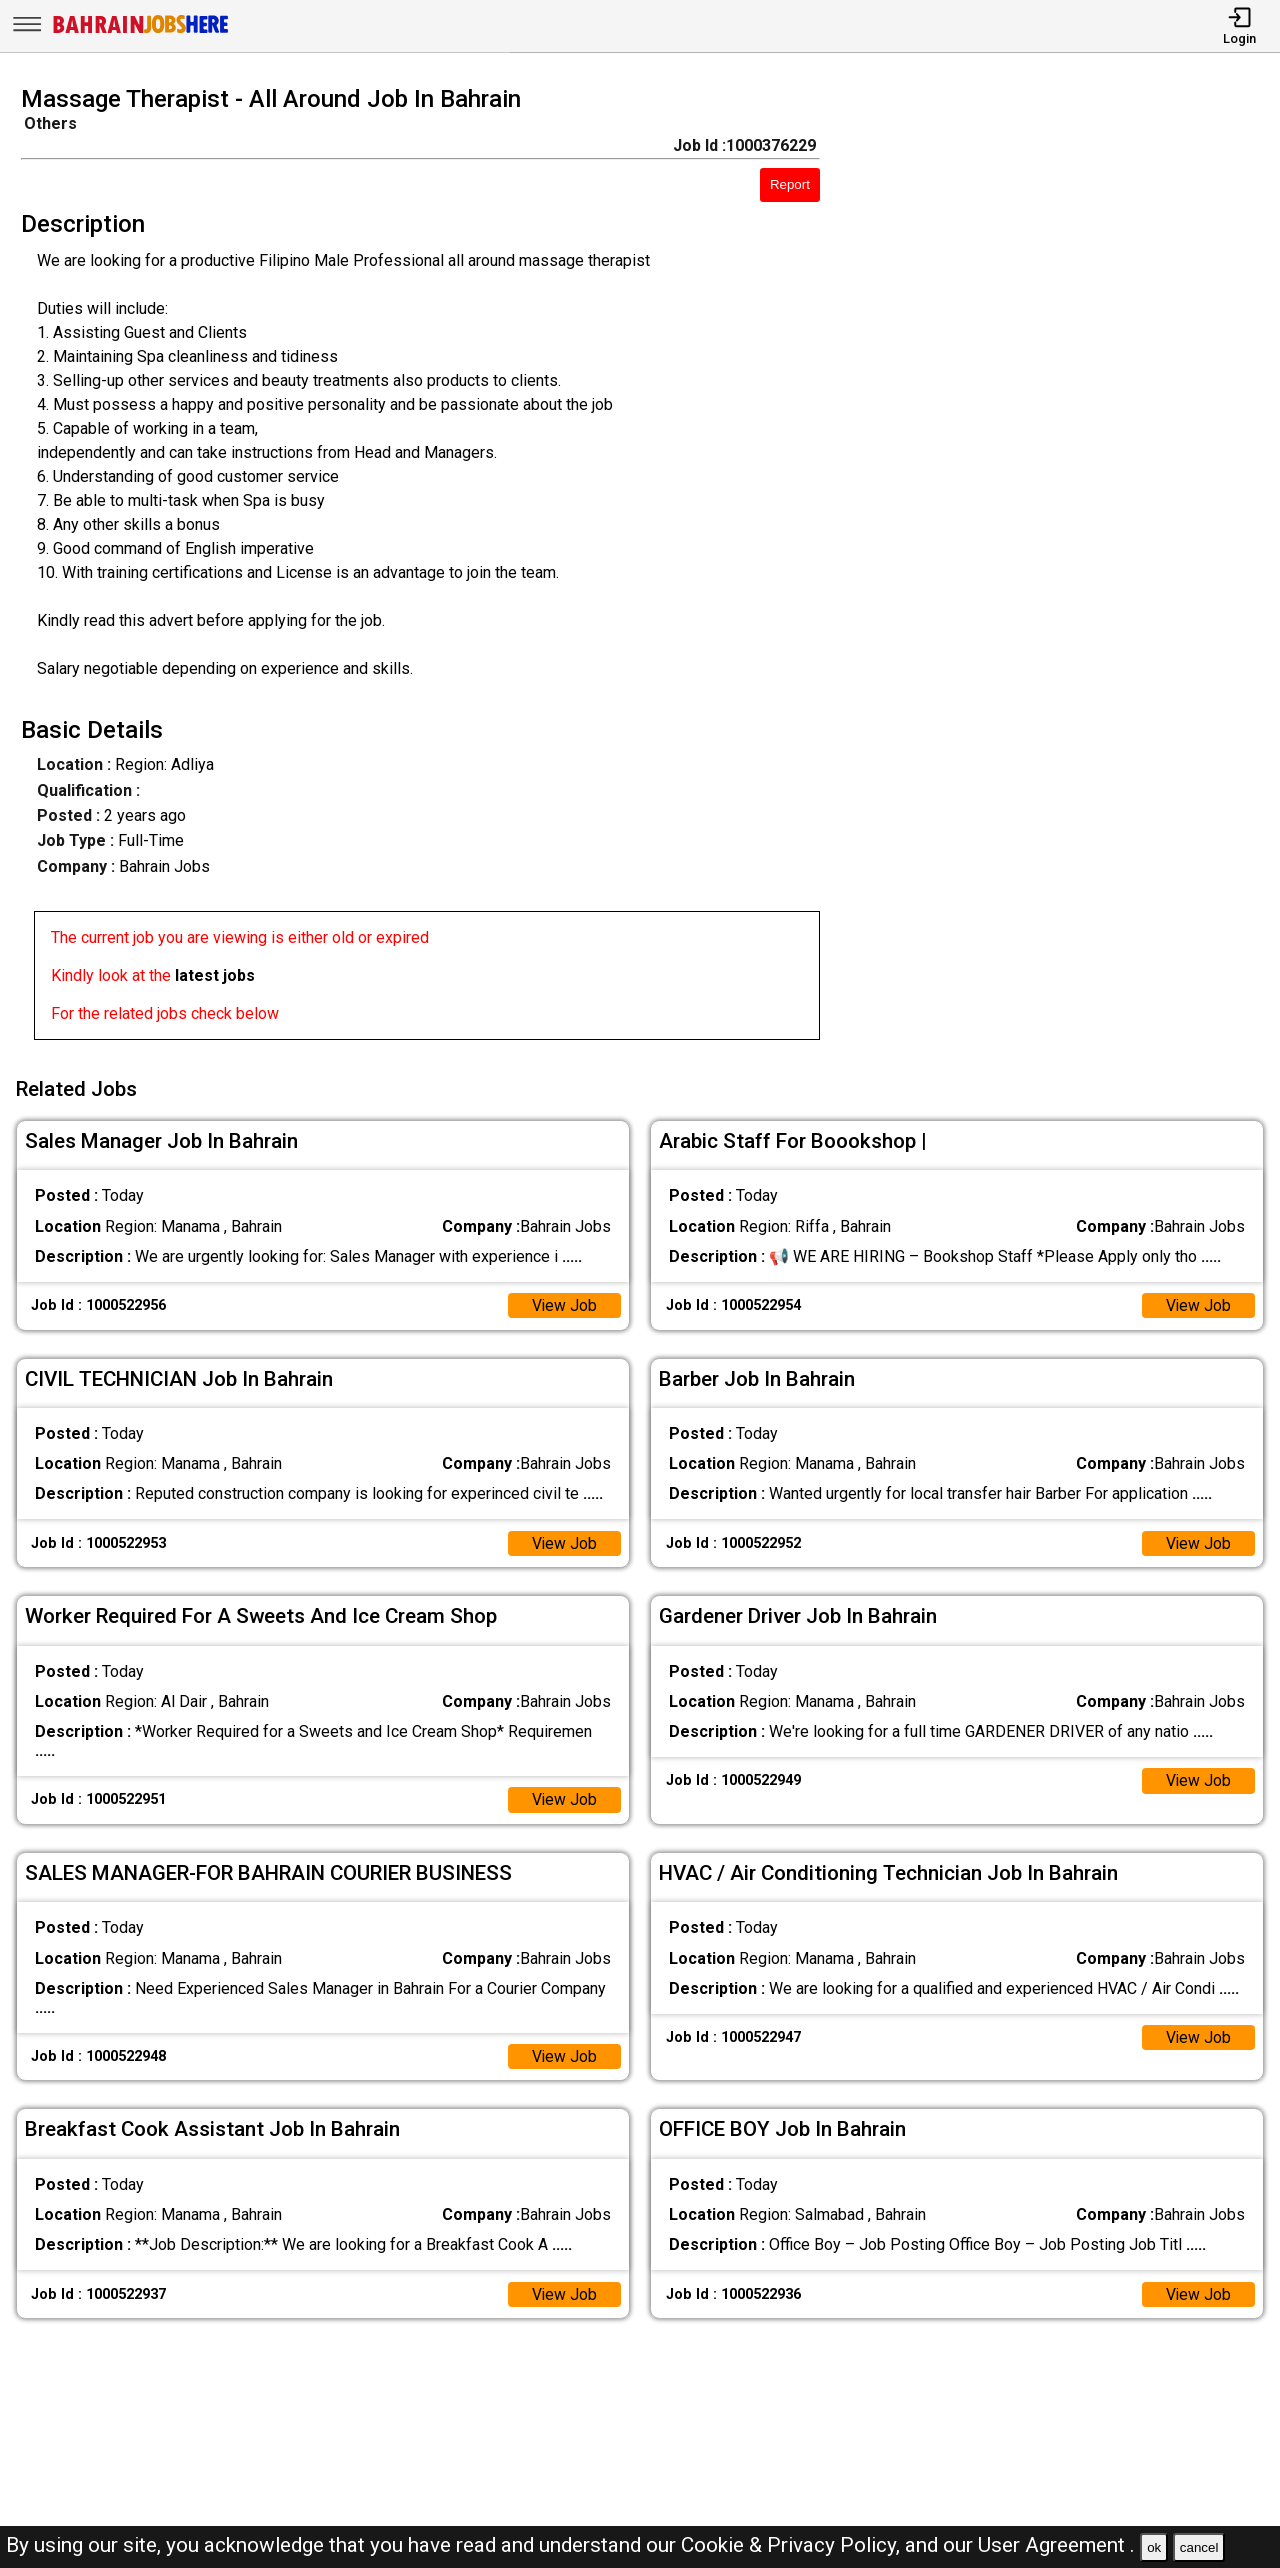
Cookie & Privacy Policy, (793, 2545)
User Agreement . (1056, 2545)
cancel (1199, 2547)
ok (1154, 2547)
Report (790, 184)
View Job (564, 1302)
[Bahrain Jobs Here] (141, 31)
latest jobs (215, 975)
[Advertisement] (1066, 569)
